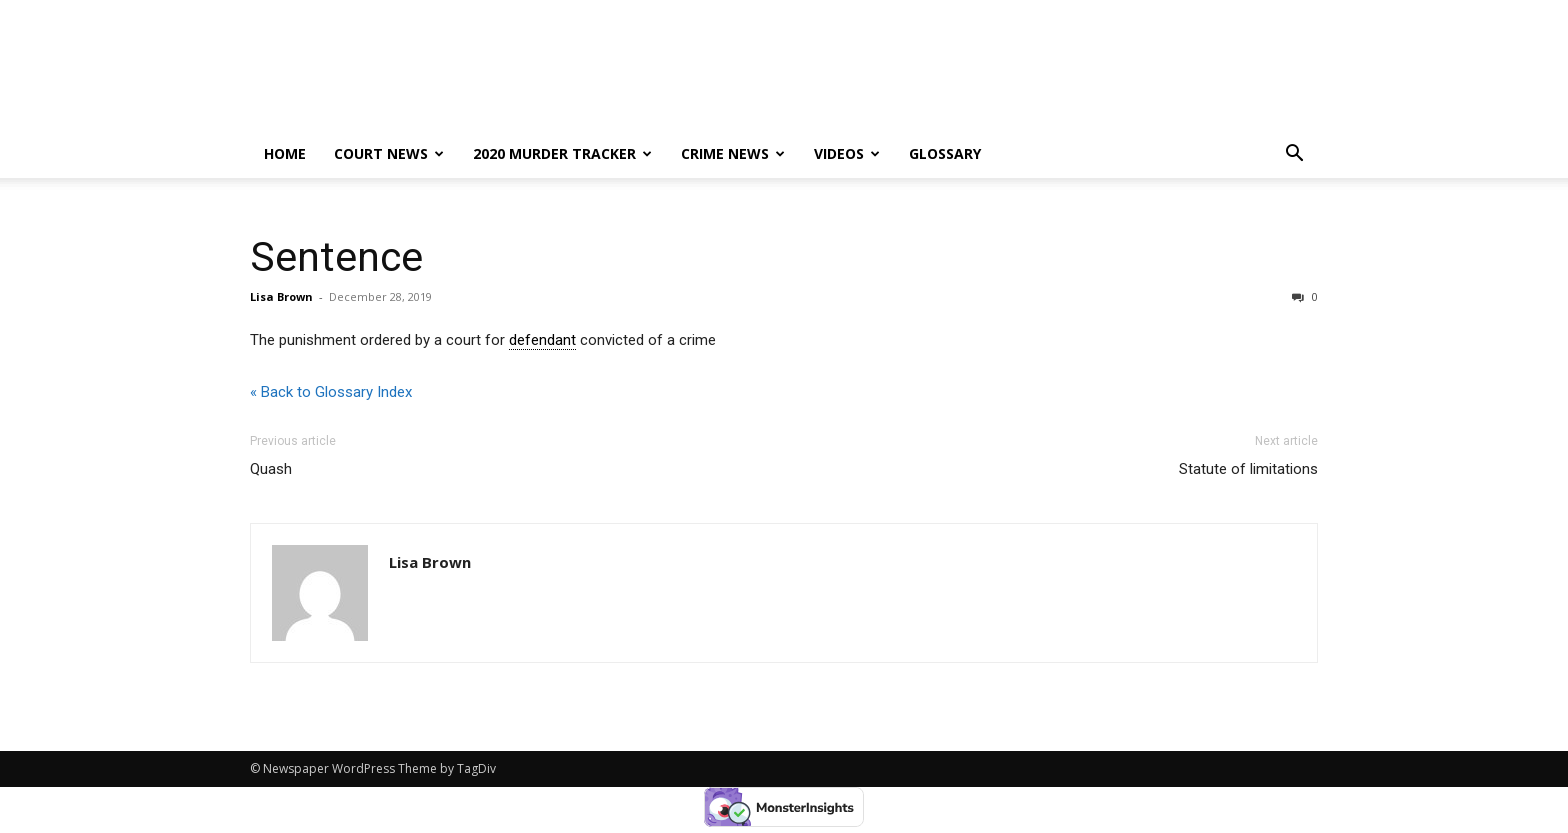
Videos (847, 153)
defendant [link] (542, 340)
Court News (389, 153)
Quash (271, 469)
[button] (1294, 155)
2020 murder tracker (562, 153)
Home (285, 153)
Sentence (336, 257)
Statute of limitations (1248, 469)
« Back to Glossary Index (331, 392)
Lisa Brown (281, 296)
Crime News (733, 153)
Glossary (945, 153)
